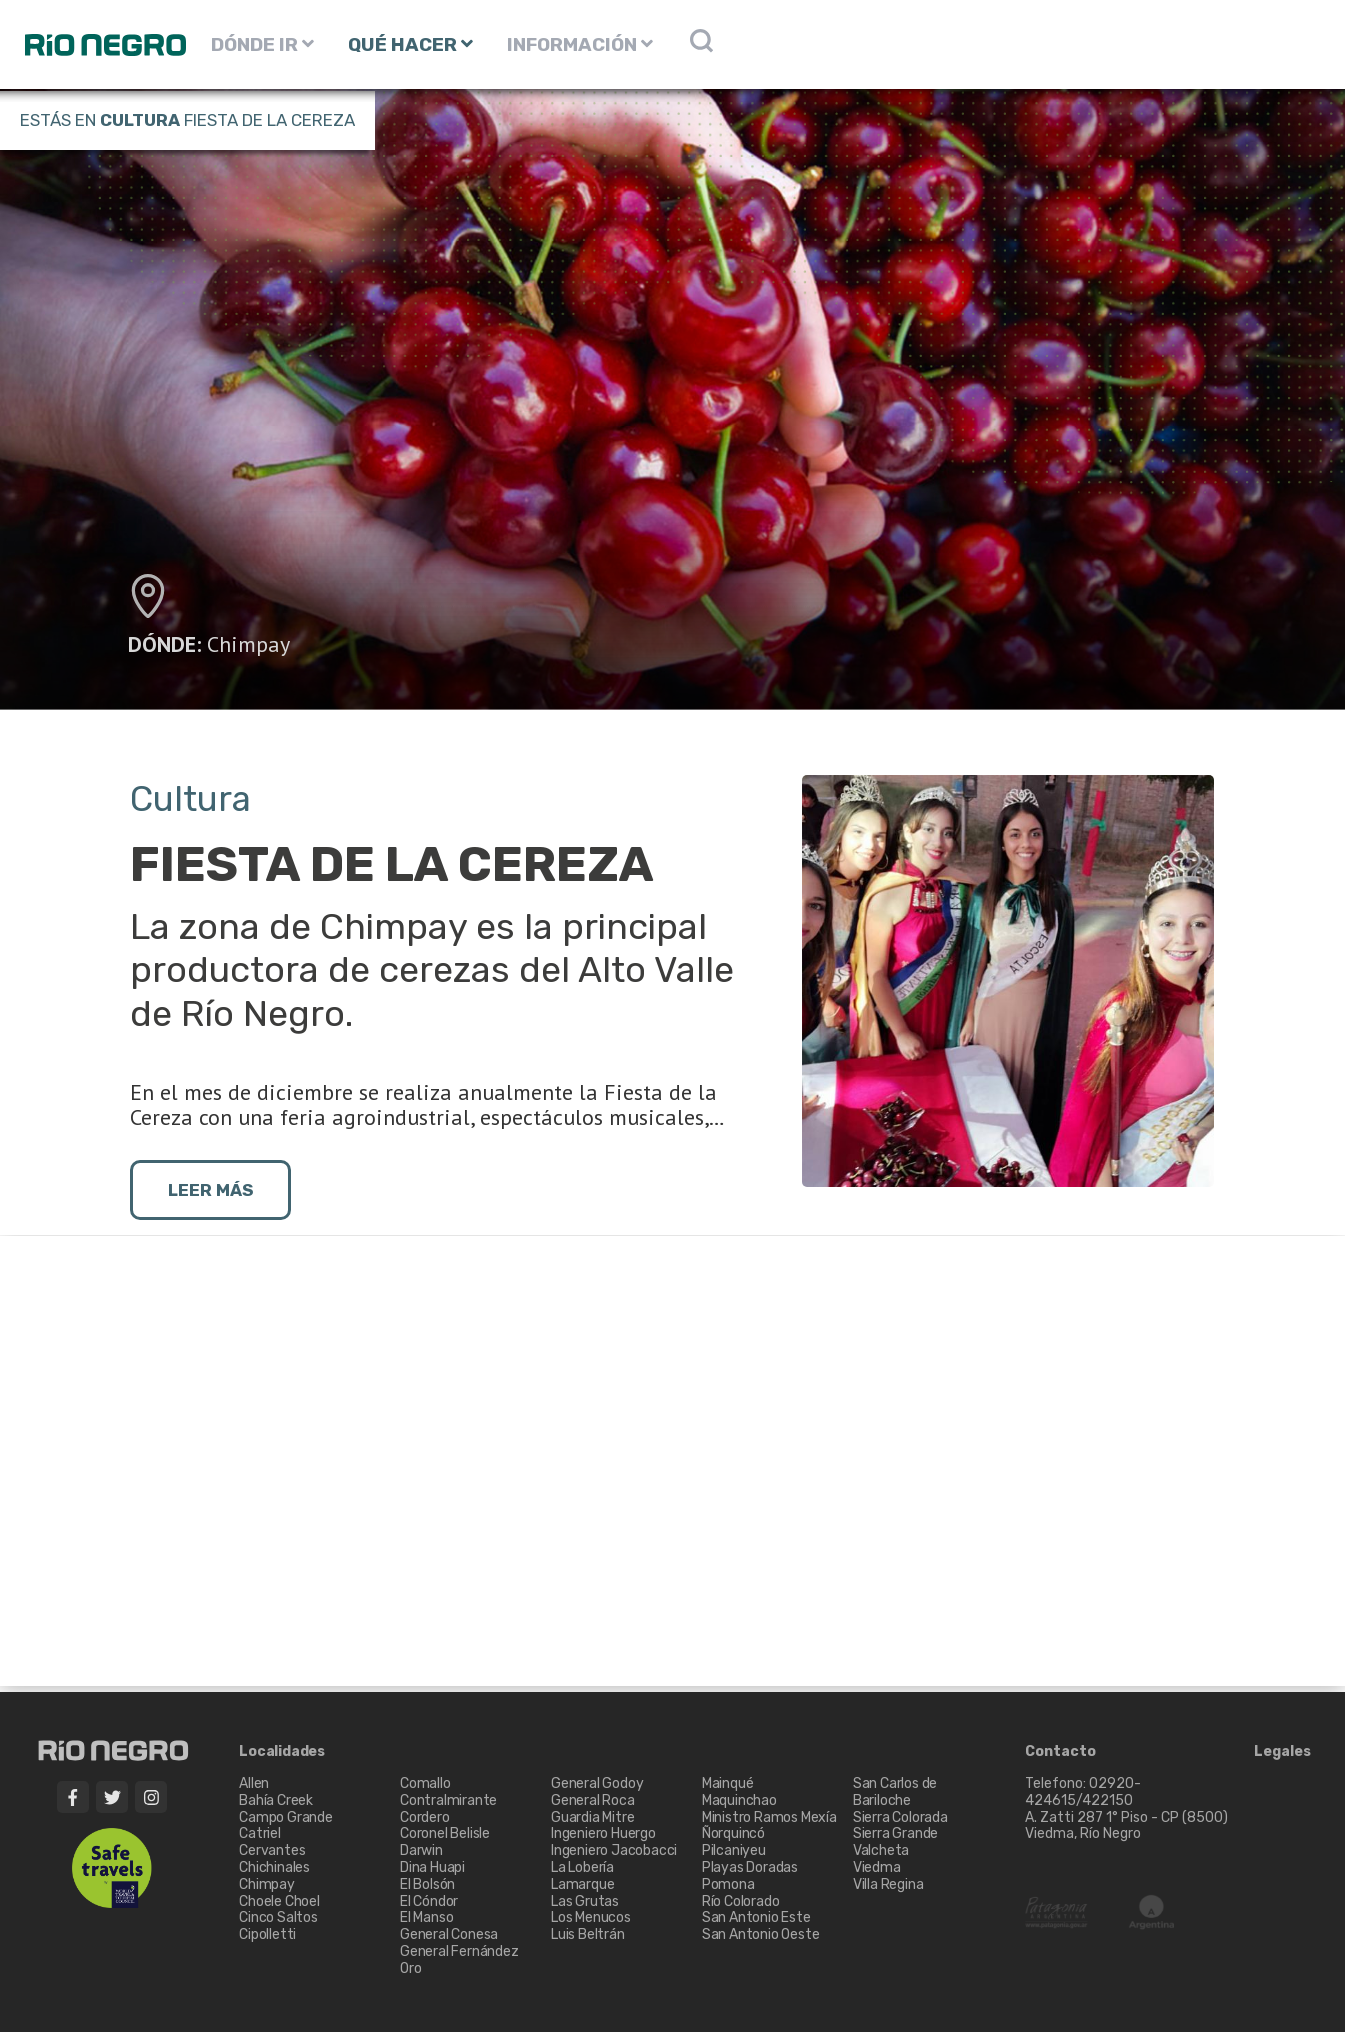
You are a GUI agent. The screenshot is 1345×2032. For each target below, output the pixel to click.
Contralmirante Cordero (448, 1809)
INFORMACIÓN (580, 44)
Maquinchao (739, 1800)
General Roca (593, 1800)
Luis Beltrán (588, 1934)
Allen (254, 1783)
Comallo (425, 1783)
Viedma (877, 1867)
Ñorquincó (733, 1833)
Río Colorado (741, 1901)
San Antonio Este (756, 1917)
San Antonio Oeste (761, 1934)
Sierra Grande (895, 1833)
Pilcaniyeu (734, 1850)
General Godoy (597, 1783)
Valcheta (881, 1850)
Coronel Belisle (445, 1833)
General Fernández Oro (459, 1960)
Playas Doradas (750, 1867)
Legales (1282, 1752)
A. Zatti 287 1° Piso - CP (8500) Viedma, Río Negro (1128, 1826)
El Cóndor (429, 1901)
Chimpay (248, 644)
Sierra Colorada (900, 1817)
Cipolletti (267, 1934)
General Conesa (449, 1934)
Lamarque (582, 1884)
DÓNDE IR (262, 44)
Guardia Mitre (592, 1817)
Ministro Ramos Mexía (769, 1817)
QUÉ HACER (410, 44)
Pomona (728, 1884)
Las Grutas (585, 1901)
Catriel (260, 1833)
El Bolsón (427, 1884)
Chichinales (274, 1867)
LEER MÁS (210, 1190)
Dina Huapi (432, 1867)
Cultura (140, 120)
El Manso (426, 1917)
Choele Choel (279, 1901)
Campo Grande (286, 1817)
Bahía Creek (276, 1800)
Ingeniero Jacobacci (614, 1850)
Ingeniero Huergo (603, 1833)
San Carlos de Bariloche (895, 1792)
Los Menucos (591, 1917)
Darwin (421, 1850)
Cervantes (272, 1850)
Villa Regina (888, 1884)
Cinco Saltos (278, 1917)
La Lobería (582, 1867)
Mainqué (728, 1783)
